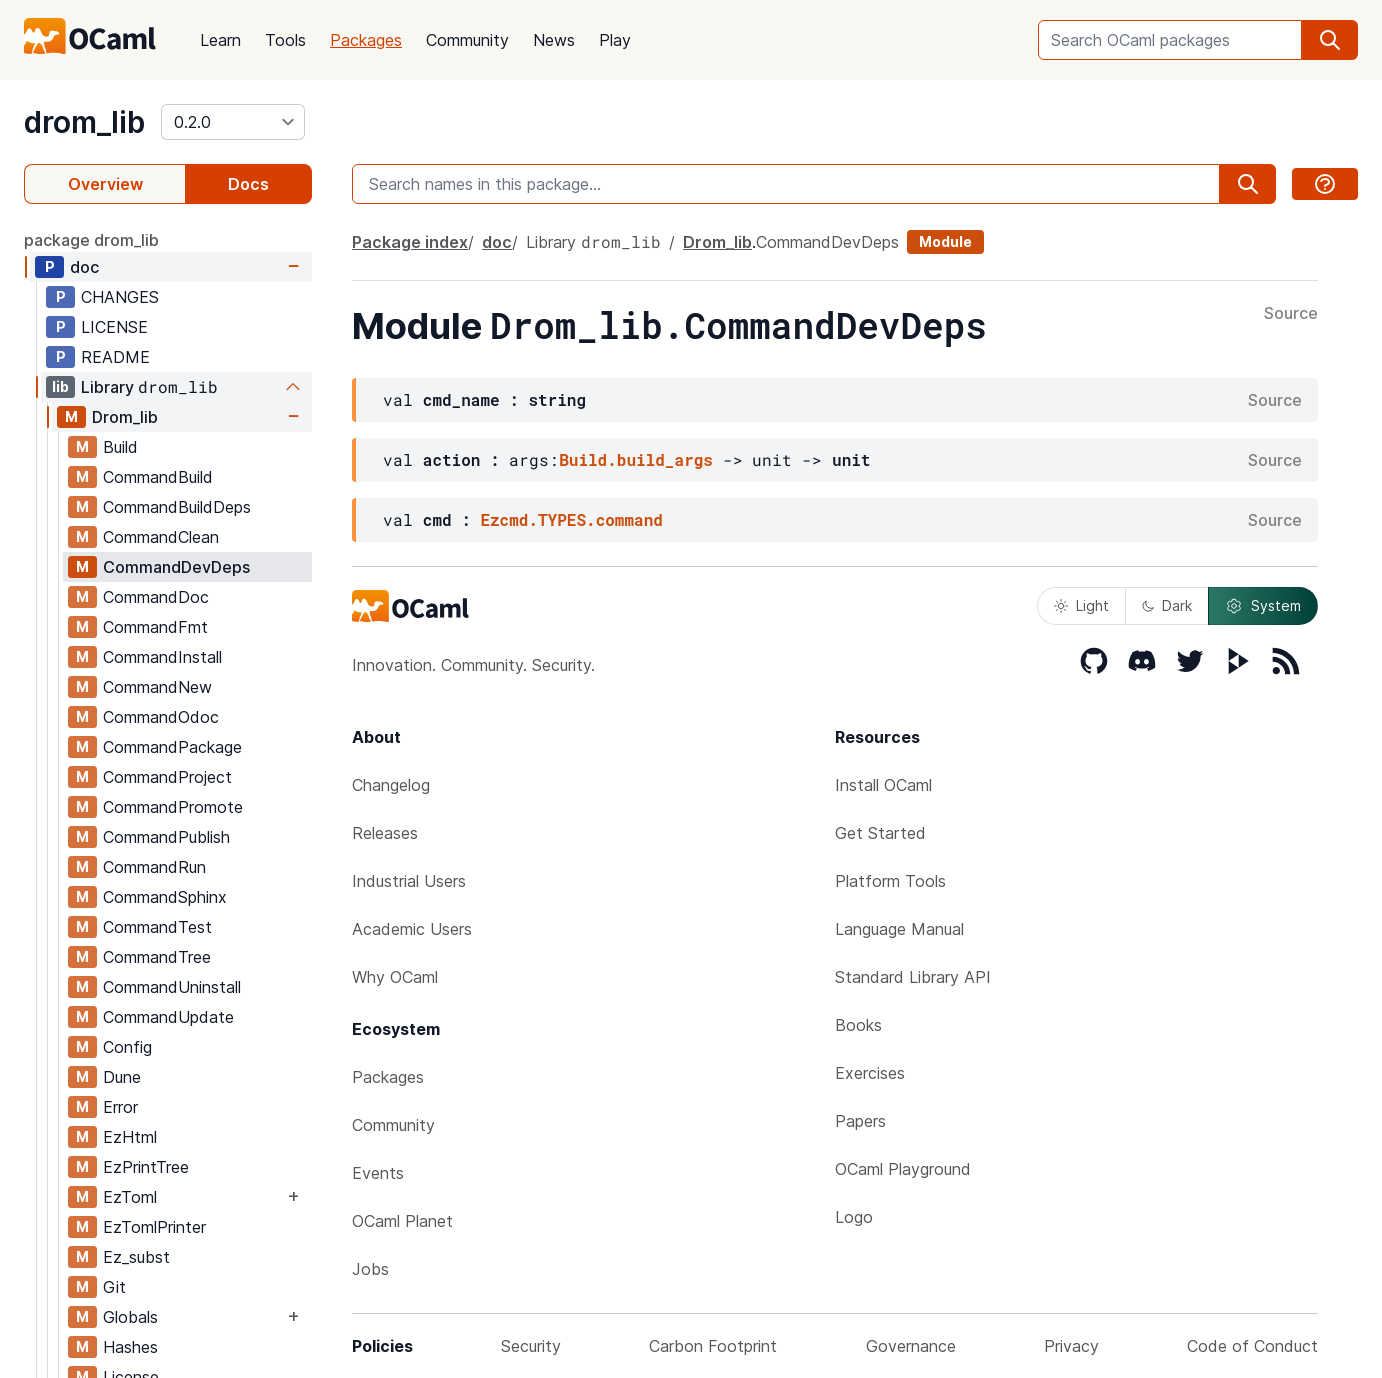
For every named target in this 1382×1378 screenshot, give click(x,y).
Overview (105, 184)
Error (120, 1107)
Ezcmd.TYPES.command (571, 519)
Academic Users (412, 929)
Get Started (880, 833)
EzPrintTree (146, 1167)
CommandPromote (173, 807)
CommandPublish (166, 837)
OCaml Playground (903, 1169)
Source (1291, 314)
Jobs (370, 1269)
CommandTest (157, 927)
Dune (122, 1077)
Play (615, 40)
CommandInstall (162, 657)
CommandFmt (155, 627)
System (1263, 606)
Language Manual (899, 929)
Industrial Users (409, 881)
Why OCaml (395, 977)
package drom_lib (91, 240)
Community (467, 40)
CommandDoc (156, 597)
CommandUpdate (168, 1017)
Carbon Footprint (713, 1346)
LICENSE (114, 327)
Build (120, 447)
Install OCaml (883, 785)
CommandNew (157, 687)
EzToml (130, 1197)
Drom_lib (125, 417)
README (115, 357)
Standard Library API (913, 977)
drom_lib (84, 122)
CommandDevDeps (176, 567)
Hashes (130, 1347)
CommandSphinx (165, 897)
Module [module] (945, 241)
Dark (1167, 605)
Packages (366, 40)
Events (378, 1173)
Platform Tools (890, 881)
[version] (233, 122)
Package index (410, 242)
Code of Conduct (1252, 1346)
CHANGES (120, 297)
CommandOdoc (161, 717)
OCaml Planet (402, 1221)
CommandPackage (172, 747)
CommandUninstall (172, 987)
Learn (220, 40)
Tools (285, 40)
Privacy (1071, 1346)
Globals (130, 1317)
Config (127, 1047)
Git (114, 1287)
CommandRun (154, 867)
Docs (248, 184)
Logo (854, 1217)
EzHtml (130, 1137)
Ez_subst (136, 1257)
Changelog (391, 785)
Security (531, 1346)
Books (858, 1025)
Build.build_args (636, 459)
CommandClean (161, 537)
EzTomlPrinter (154, 1227)
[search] (1330, 40)
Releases (385, 833)
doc (84, 267)
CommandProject (167, 777)
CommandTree (157, 957)
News (554, 40)
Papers (860, 1121)
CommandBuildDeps (177, 507)
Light (1081, 605)
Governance (911, 1346)
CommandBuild (158, 477)
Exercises (870, 1073)
